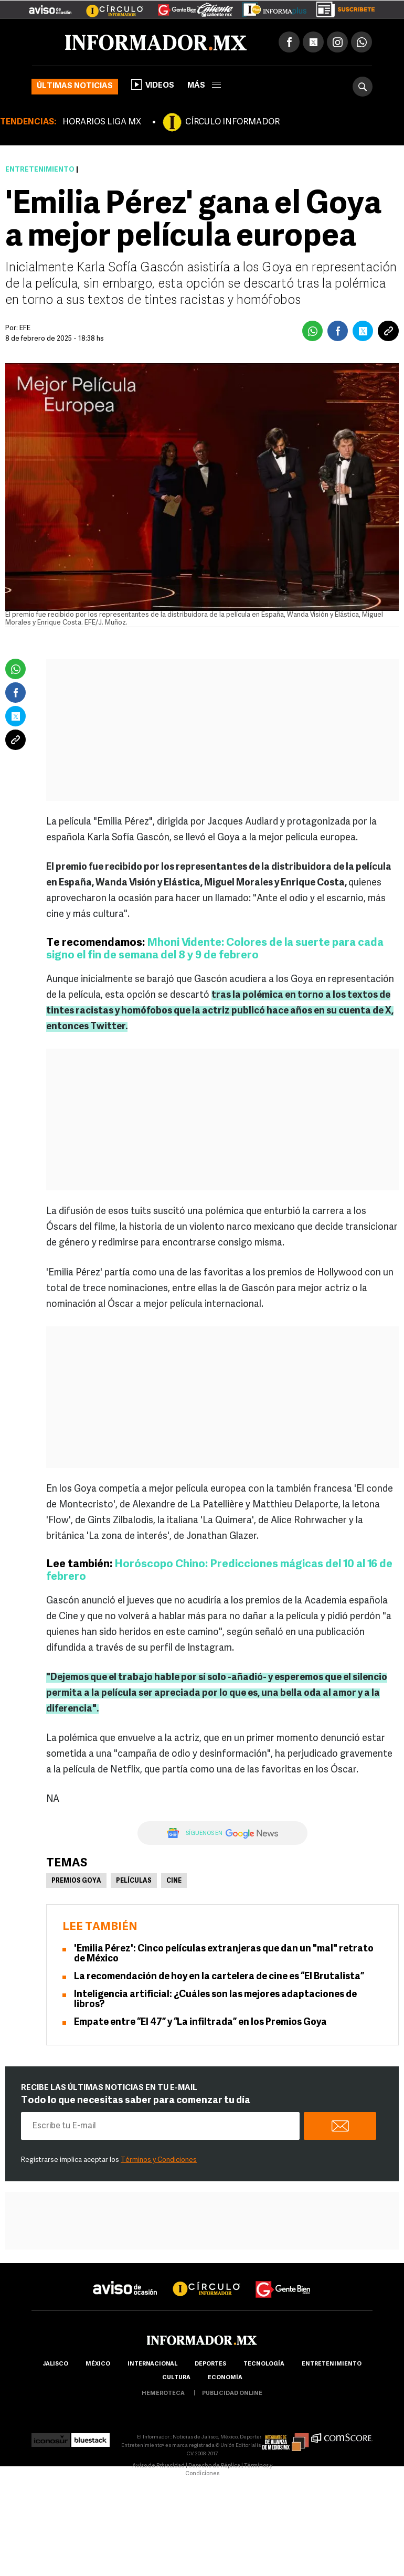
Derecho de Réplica (214, 2466)
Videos (152, 84)
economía (225, 2378)
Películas (134, 1881)
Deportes (210, 2364)
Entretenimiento (40, 169)
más (204, 86)
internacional (152, 2364)
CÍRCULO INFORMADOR (232, 122)
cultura (176, 2378)
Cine (174, 1881)
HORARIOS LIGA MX (101, 122)
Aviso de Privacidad (158, 2466)
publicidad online (232, 2393)
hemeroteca (163, 2393)
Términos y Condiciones (159, 2160)
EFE (24, 328)
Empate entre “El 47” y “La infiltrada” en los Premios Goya (200, 2023)
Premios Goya (76, 1881)
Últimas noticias (75, 86)
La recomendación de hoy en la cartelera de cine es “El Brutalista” (219, 1977)
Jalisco (55, 2364)
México (98, 2364)
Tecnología (263, 2364)
